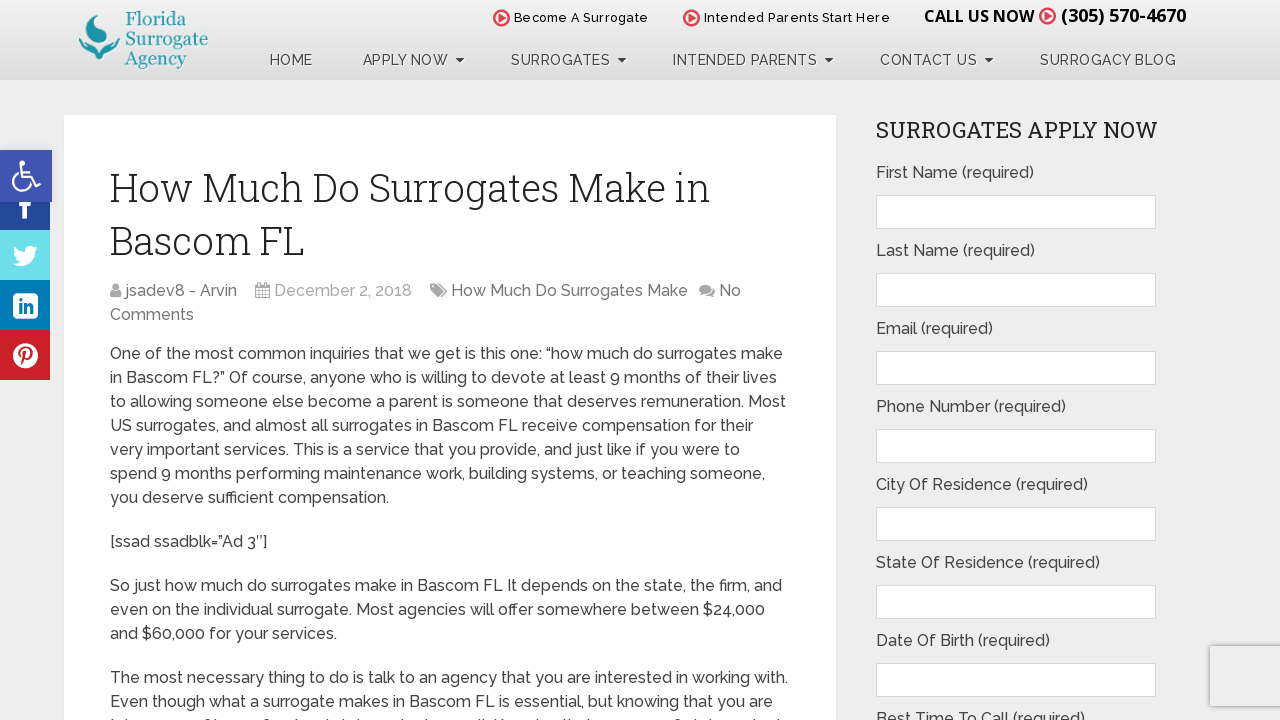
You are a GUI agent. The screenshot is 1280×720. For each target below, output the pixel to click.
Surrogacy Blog (1108, 60)
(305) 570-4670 (1123, 15)
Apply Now (406, 60)
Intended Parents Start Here (787, 17)
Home (291, 60)
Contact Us (928, 60)
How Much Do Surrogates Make (569, 290)
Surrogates (560, 60)
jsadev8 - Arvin (181, 290)
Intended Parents (745, 60)
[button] (26, 176)
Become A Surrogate (571, 17)
